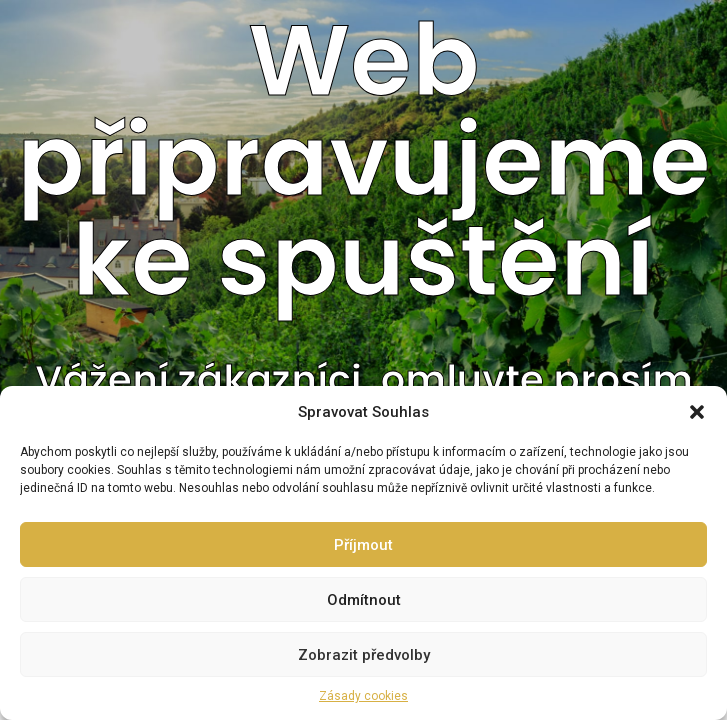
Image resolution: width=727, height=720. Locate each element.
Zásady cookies (363, 696)
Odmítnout (364, 600)
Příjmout (363, 545)
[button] (697, 412)
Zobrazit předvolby (364, 655)
